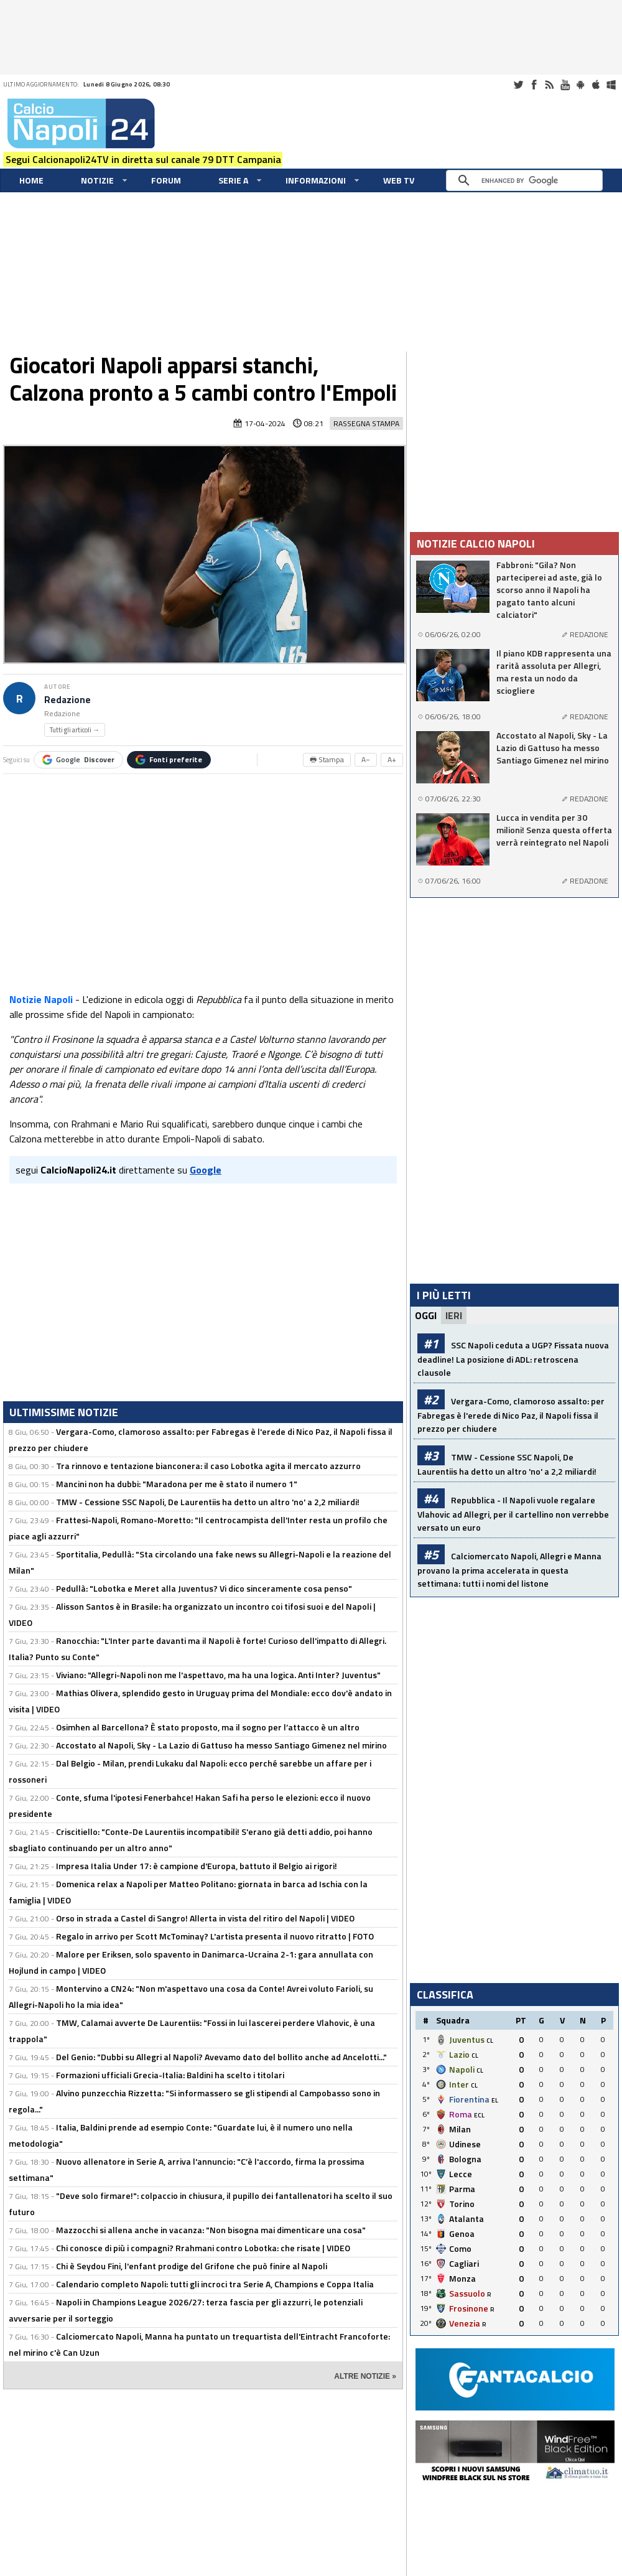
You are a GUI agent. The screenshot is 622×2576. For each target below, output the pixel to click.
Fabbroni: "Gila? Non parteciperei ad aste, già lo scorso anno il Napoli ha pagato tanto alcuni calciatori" (549, 590)
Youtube (565, 84)
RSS (549, 84)
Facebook (533, 84)
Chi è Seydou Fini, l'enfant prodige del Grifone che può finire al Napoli (191, 2265)
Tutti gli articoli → (75, 730)
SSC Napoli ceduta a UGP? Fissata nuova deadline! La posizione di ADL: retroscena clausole (513, 1358)
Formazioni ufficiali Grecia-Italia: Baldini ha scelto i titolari (170, 2074)
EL (494, 2100)
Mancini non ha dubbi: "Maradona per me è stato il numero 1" (176, 1483)
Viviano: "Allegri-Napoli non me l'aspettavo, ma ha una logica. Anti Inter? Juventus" (218, 1674)
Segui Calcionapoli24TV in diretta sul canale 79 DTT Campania (143, 159)
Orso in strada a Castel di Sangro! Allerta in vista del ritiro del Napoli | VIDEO (205, 1918)
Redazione (67, 700)
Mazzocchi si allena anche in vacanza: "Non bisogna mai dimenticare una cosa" (211, 2229)
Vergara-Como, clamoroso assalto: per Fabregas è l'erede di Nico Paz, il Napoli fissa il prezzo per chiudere (511, 1414)
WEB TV (398, 180)
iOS (596, 84)
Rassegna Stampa (366, 423)
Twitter (518, 84)
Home (31, 180)
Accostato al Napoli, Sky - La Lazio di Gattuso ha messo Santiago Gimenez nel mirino (221, 1745)
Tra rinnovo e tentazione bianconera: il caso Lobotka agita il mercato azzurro (208, 1465)
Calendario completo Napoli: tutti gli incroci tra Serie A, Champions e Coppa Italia (215, 2283)
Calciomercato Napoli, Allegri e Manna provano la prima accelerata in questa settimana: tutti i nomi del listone (509, 1569)
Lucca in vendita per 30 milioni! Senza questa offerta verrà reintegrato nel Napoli (554, 830)
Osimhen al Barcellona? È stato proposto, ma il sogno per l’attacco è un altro (208, 1727)
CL (489, 2040)
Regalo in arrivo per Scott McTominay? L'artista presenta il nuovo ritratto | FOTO (215, 1936)
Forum (166, 180)
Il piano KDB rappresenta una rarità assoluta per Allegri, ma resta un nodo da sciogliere (553, 672)
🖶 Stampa (327, 759)
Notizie (97, 180)
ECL (479, 2115)
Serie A (233, 180)
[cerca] (527, 180)
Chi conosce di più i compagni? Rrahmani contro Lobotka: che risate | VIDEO (203, 2247)
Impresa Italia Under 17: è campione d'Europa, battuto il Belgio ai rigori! (196, 1865)
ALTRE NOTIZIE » (365, 2376)
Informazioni (315, 180)
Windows (611, 84)
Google (78, 759)
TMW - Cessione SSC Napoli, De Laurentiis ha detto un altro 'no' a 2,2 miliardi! (208, 1501)
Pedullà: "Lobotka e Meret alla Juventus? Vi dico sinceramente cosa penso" (204, 1588)
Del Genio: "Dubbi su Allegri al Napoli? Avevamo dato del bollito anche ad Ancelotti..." (221, 2056)
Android (580, 84)
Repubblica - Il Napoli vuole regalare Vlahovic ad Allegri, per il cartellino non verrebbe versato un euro (513, 1513)
